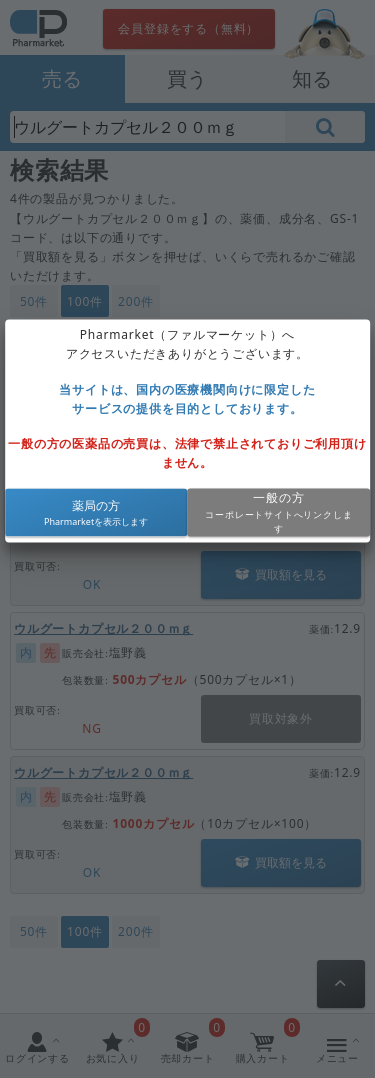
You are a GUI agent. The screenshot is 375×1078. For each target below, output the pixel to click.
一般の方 (278, 498)
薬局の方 (96, 505)
